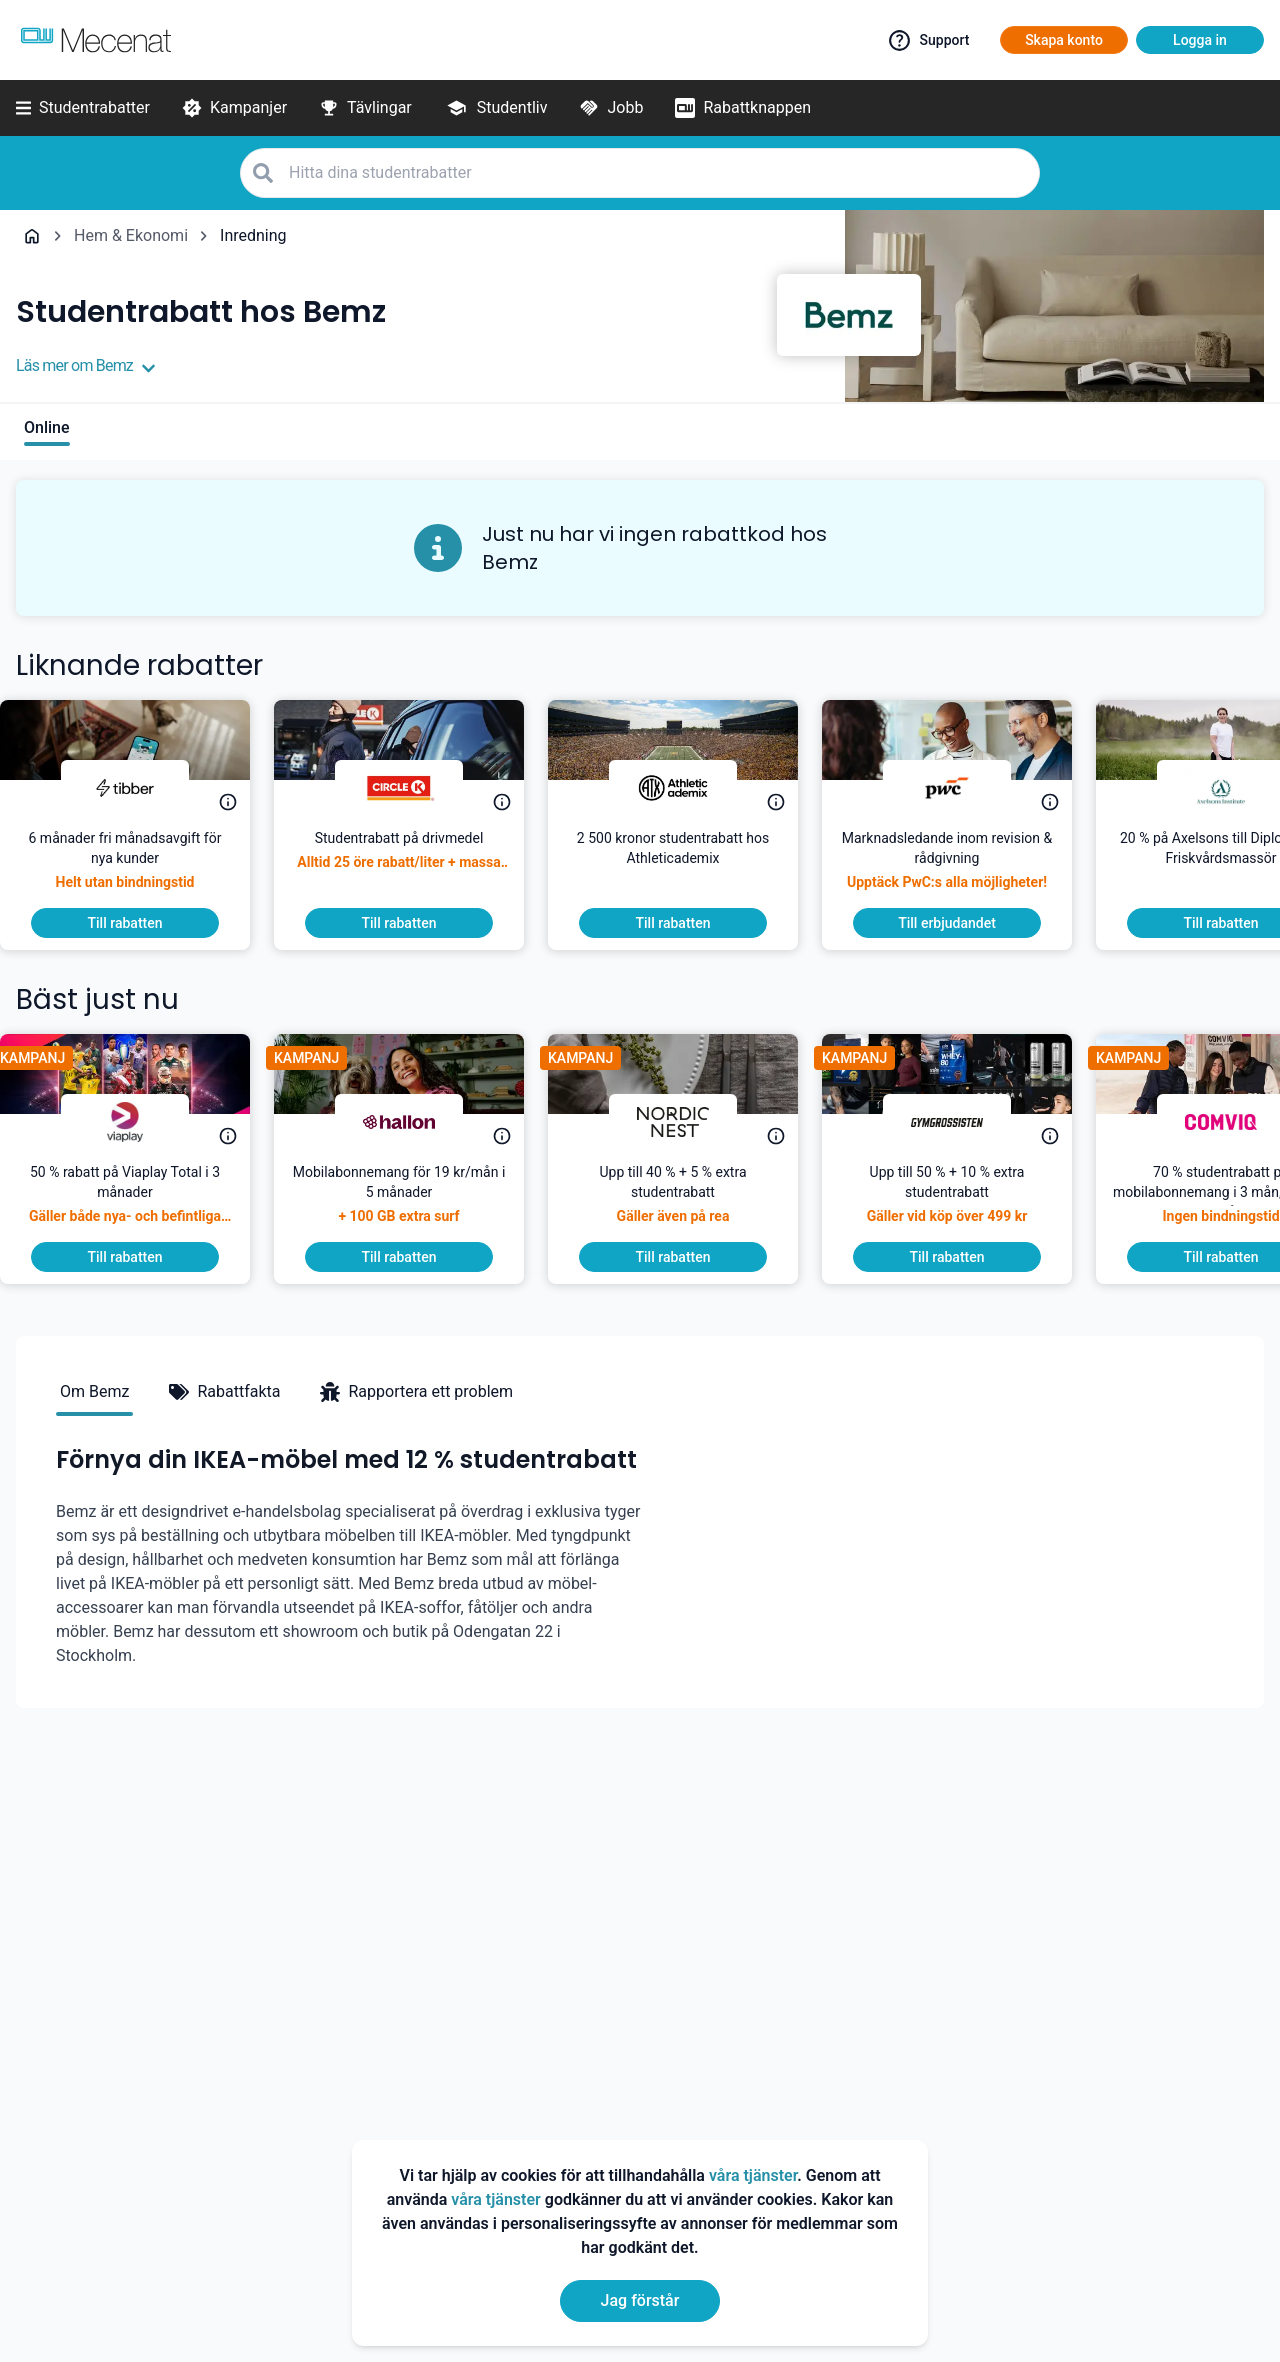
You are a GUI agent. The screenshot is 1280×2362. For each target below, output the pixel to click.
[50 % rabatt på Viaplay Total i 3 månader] (141, 1202)
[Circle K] (415, 788)
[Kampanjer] (234, 108)
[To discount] (141, 923)
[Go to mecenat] (96, 40)
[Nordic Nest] (689, 1122)
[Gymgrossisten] (963, 1122)
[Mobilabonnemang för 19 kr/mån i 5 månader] (415, 1202)
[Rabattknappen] (743, 108)
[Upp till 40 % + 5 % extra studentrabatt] (689, 1202)
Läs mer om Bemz (86, 366)
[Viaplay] (141, 1122)
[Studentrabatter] (83, 108)
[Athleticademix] (689, 788)
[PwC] (963, 788)
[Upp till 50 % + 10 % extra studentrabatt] (963, 1202)
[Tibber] (141, 788)
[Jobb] (611, 108)
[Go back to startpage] (32, 236)
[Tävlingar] (365, 108)
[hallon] (415, 1122)
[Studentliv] (496, 108)
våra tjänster (753, 2175)
